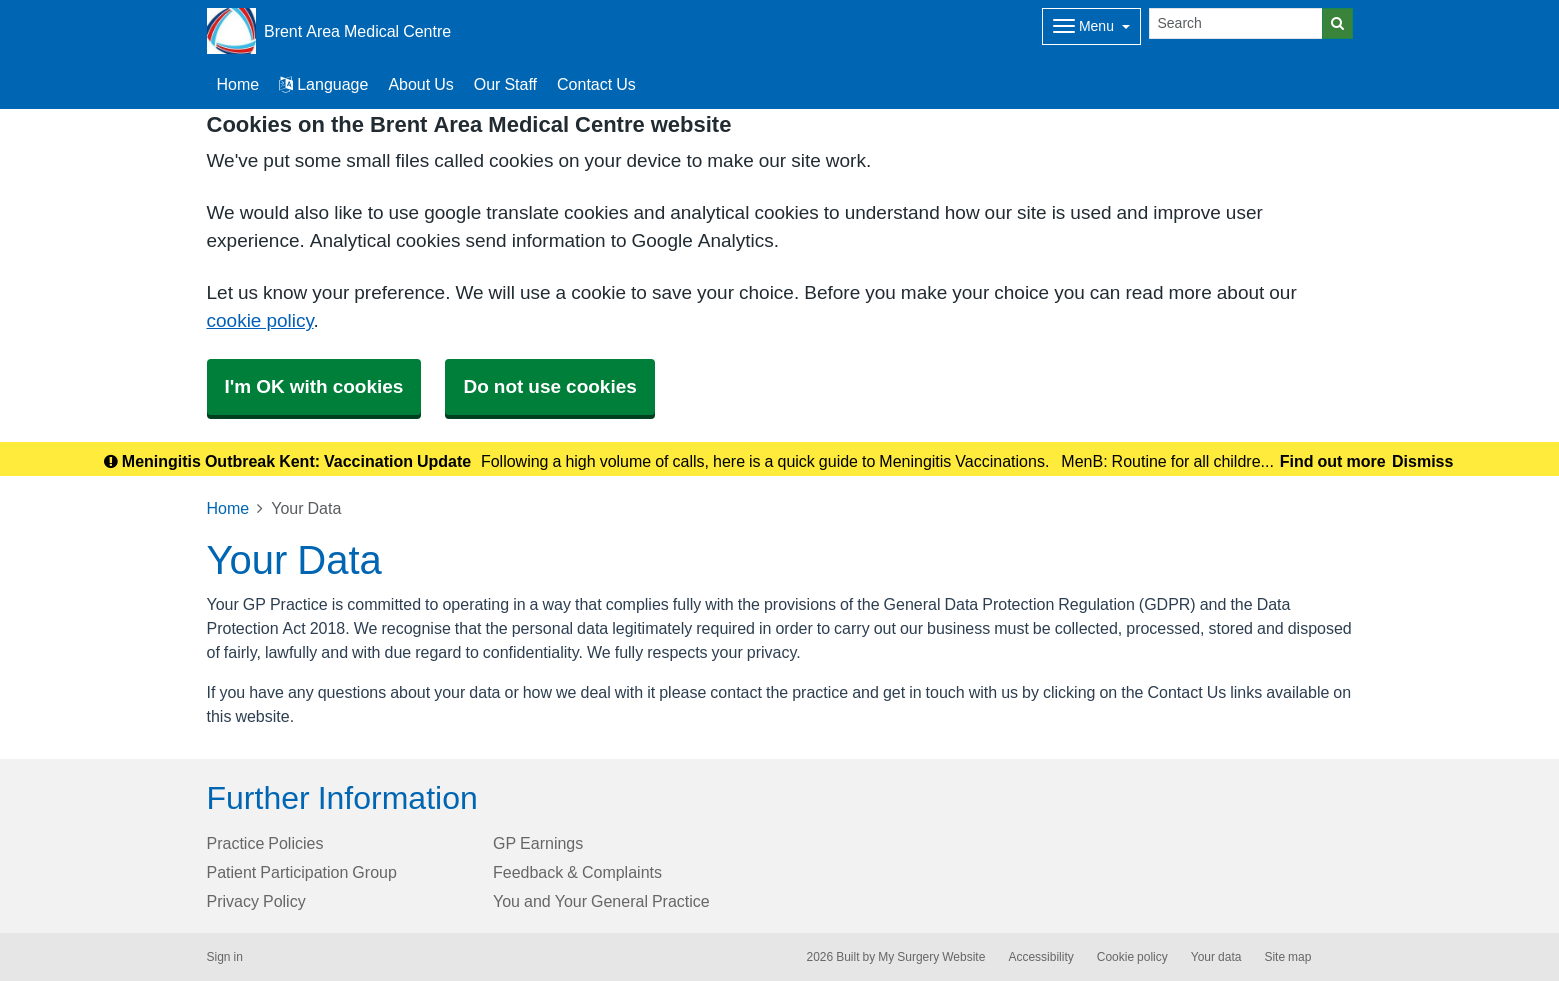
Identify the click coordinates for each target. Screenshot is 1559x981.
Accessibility (1040, 957)
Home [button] (238, 84)
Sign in (225, 957)
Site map (1287, 957)
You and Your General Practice (601, 901)
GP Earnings (538, 843)
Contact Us (596, 84)
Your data (1216, 957)
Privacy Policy (256, 901)
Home (228, 508)
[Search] (1236, 23)
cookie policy (260, 320)
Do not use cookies (549, 386)
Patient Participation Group (302, 872)
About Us (420, 84)
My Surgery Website (931, 957)
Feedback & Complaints (577, 872)
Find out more (1333, 461)
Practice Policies (265, 843)
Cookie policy (1132, 957)
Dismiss (1422, 461)
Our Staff (505, 84)
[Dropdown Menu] (1091, 26)
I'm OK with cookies (314, 386)
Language (323, 84)
